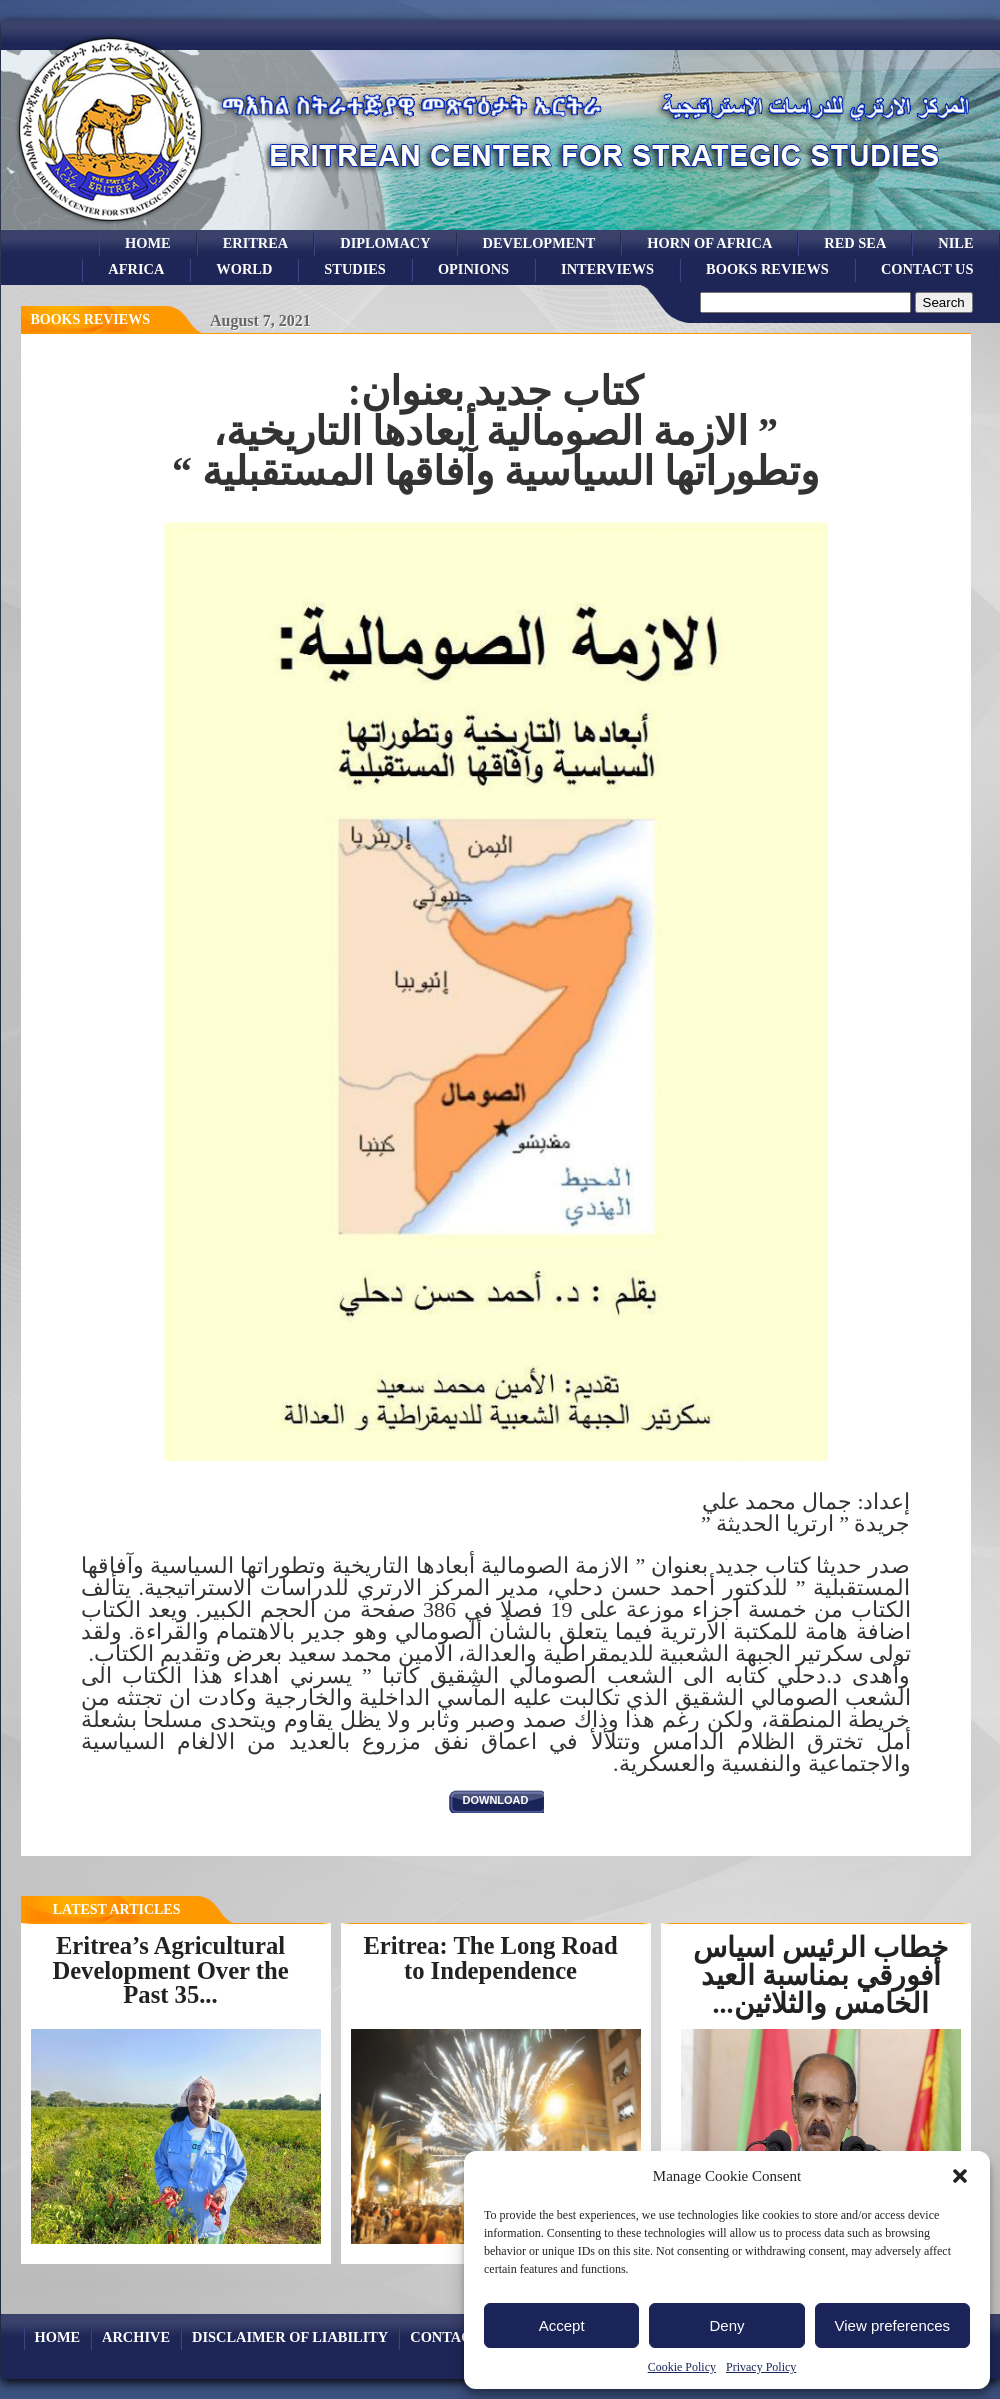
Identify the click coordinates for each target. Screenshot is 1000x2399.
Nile (955, 243)
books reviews (767, 269)
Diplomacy (385, 243)
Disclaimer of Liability (290, 2337)
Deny (726, 2325)
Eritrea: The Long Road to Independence (490, 1958)
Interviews (607, 269)
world (244, 269)
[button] (960, 2176)
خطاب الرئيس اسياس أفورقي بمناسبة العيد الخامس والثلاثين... (820, 1975)
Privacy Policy (761, 2367)
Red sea (855, 243)
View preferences (893, 2325)
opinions (473, 269)
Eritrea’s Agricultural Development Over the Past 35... (170, 1970)
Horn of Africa (709, 243)
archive (136, 2337)
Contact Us (927, 269)
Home (148, 243)
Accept (562, 2325)
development (539, 243)
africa (136, 269)
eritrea (256, 243)
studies (355, 269)
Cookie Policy (682, 2367)
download (496, 1800)
